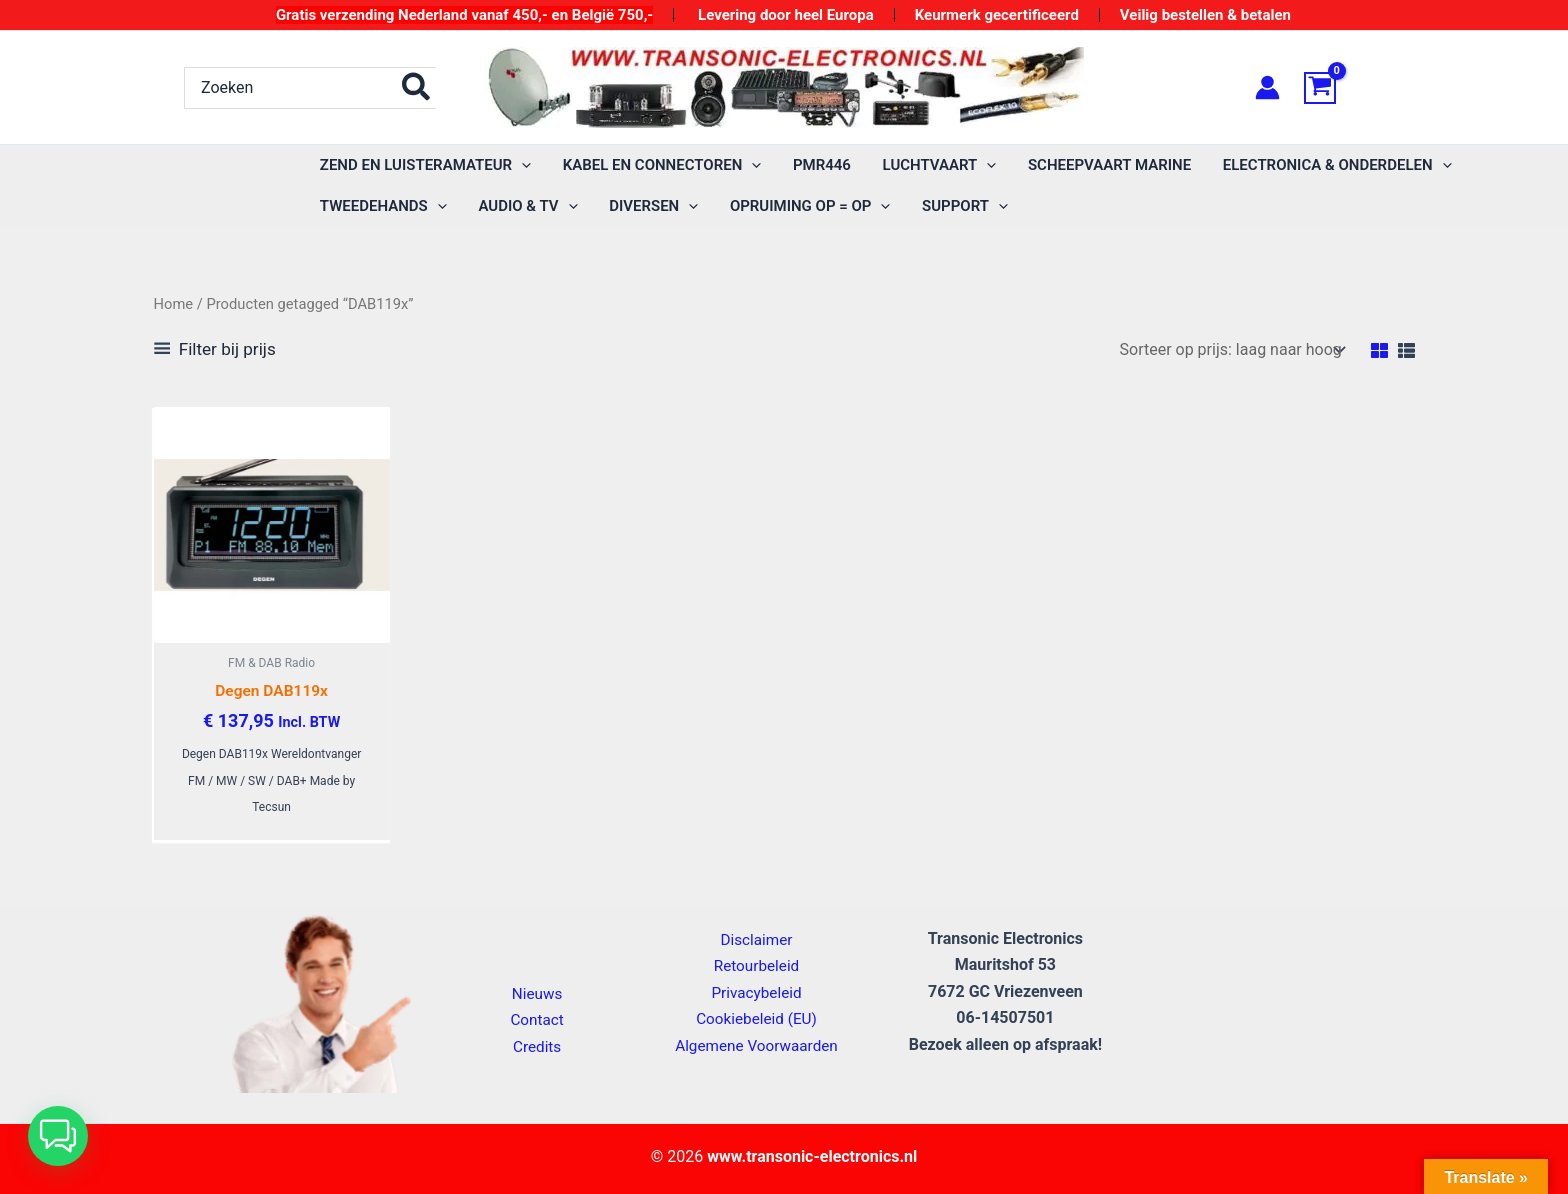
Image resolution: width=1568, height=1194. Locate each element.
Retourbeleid (757, 965)
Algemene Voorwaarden (756, 1045)
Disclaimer (756, 939)
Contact (537, 1019)
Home (174, 304)
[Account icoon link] (1267, 87)
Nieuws (537, 993)
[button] (424, 165)
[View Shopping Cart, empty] (1344, 88)
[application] (520, 165)
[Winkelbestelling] (1231, 349)
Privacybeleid (756, 992)
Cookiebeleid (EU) (756, 1018)
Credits (537, 1046)
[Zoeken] (417, 88)
